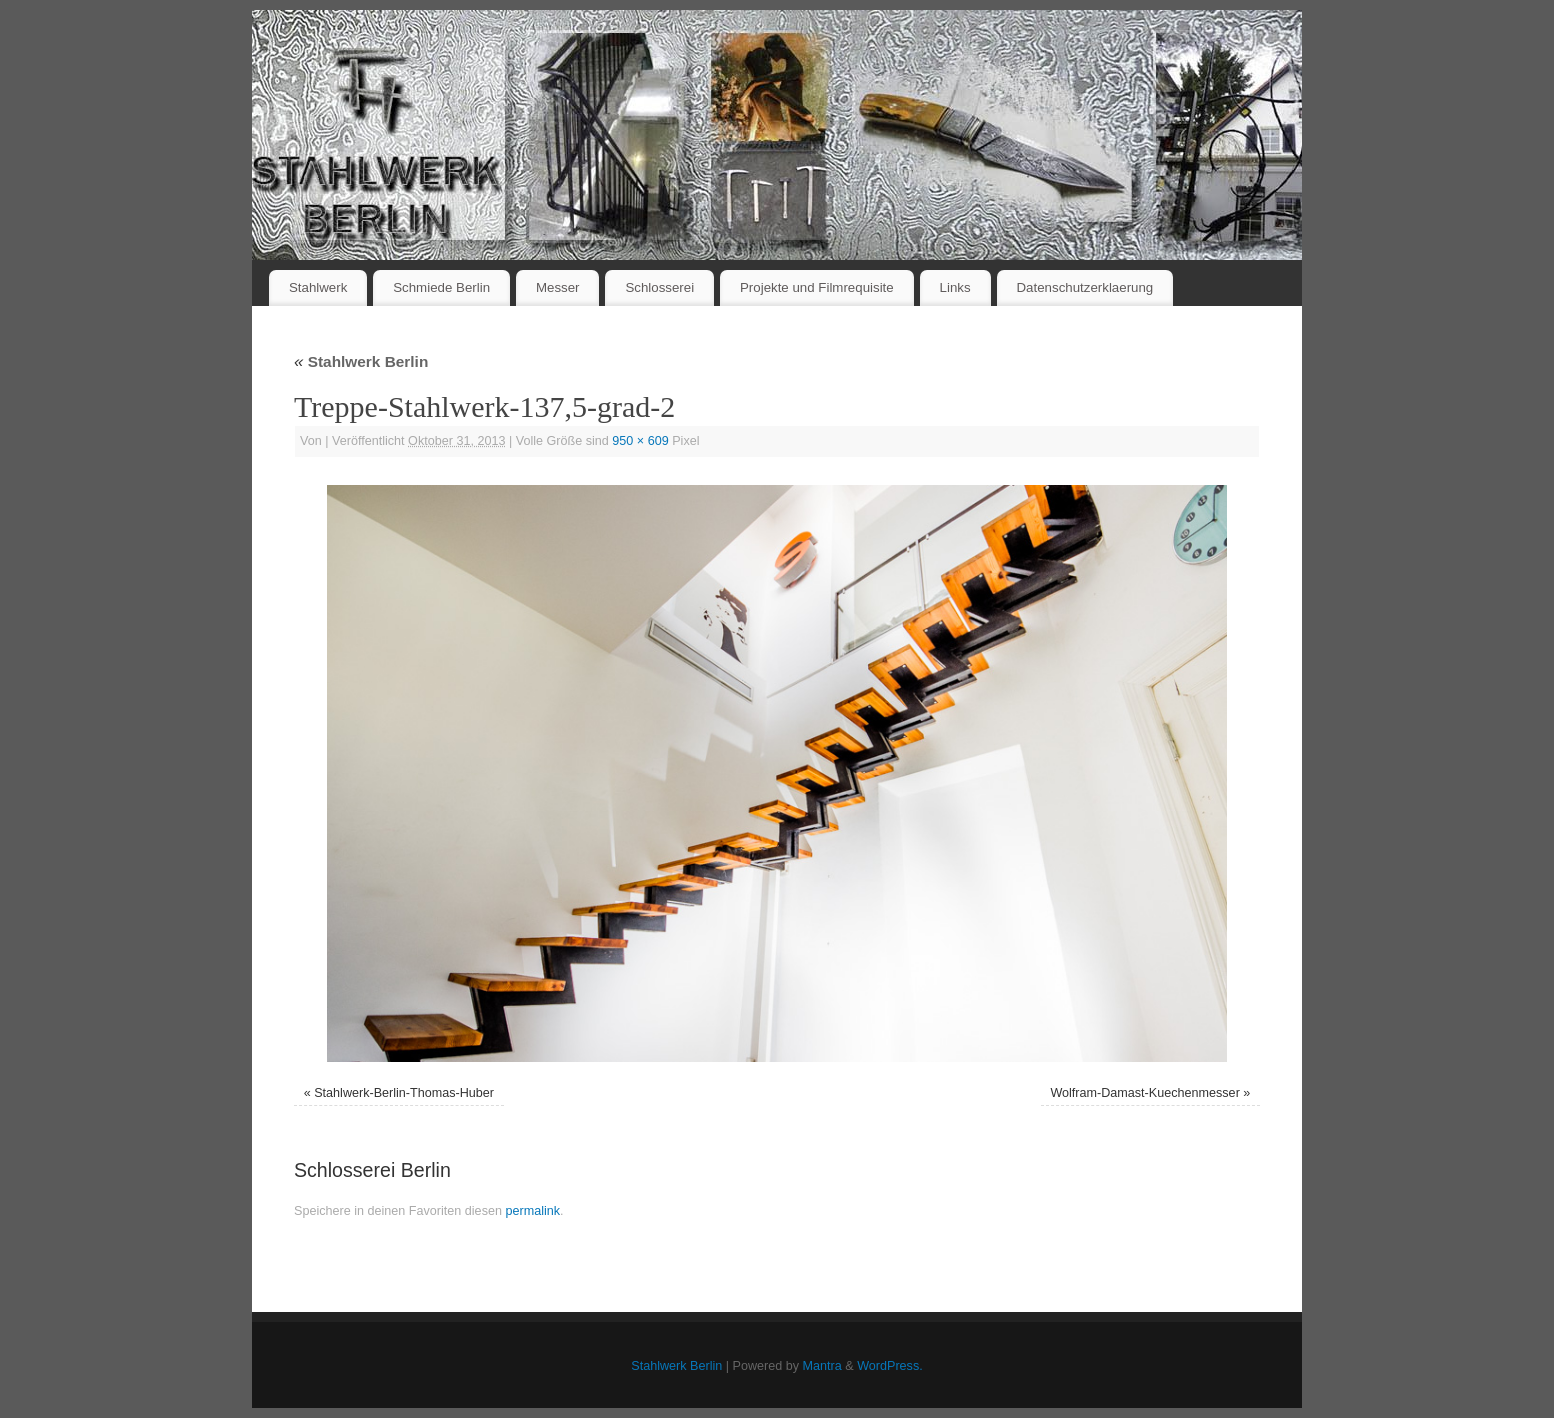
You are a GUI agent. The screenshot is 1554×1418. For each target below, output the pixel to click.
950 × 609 (640, 441)
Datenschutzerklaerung (1085, 287)
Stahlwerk (318, 287)
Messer (558, 287)
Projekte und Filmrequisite (817, 287)
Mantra (822, 1366)
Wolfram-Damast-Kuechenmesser (1144, 1093)
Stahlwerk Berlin (361, 361)
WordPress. (890, 1366)
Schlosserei (659, 287)
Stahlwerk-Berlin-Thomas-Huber (404, 1093)
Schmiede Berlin (441, 287)
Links (955, 287)
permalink (532, 1211)
